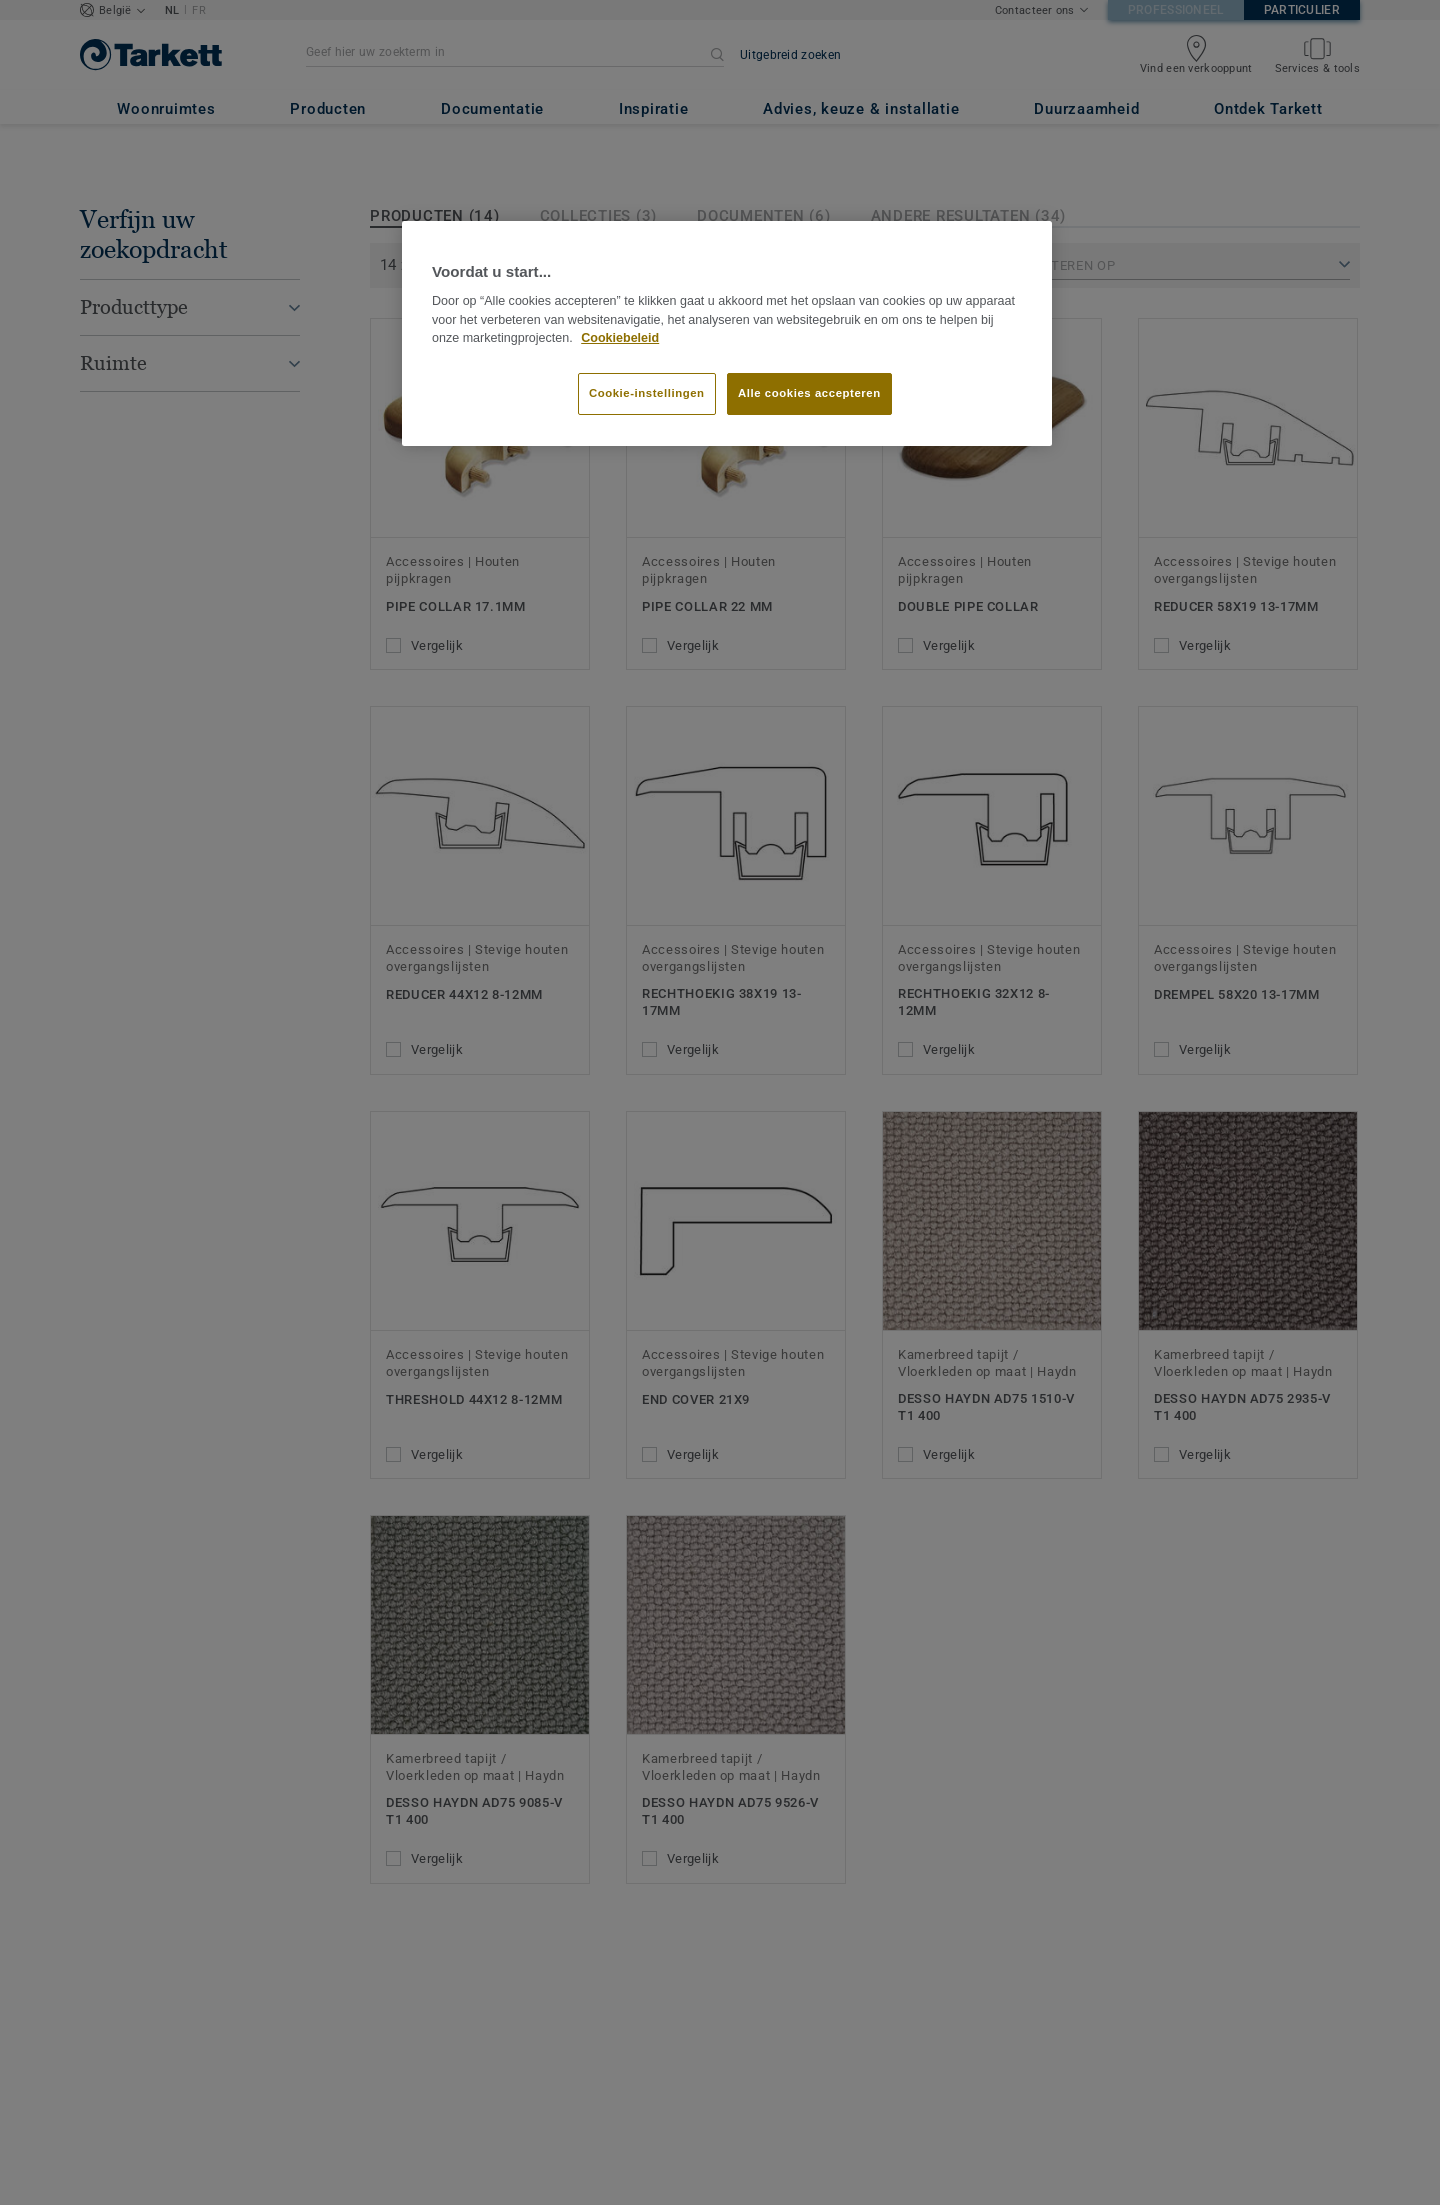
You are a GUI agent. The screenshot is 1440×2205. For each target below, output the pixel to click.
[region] (727, 334)
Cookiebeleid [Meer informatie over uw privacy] (620, 338)
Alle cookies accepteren (809, 393)
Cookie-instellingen (647, 393)
